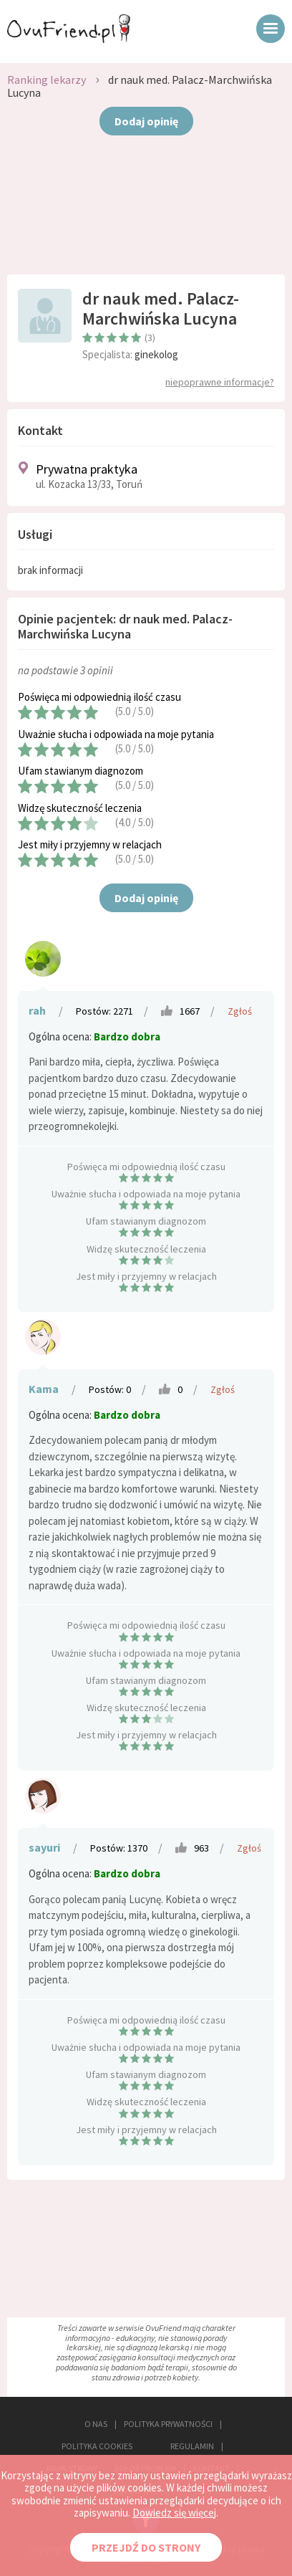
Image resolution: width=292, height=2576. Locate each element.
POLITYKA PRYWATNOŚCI (168, 2423)
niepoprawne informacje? (219, 381)
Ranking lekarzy (46, 79)
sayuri (44, 1847)
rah (37, 1010)
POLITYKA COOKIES (97, 2446)
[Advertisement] (146, 210)
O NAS (95, 2423)
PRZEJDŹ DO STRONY (146, 2547)
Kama (44, 1389)
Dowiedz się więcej (174, 2512)
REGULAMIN (192, 2446)
